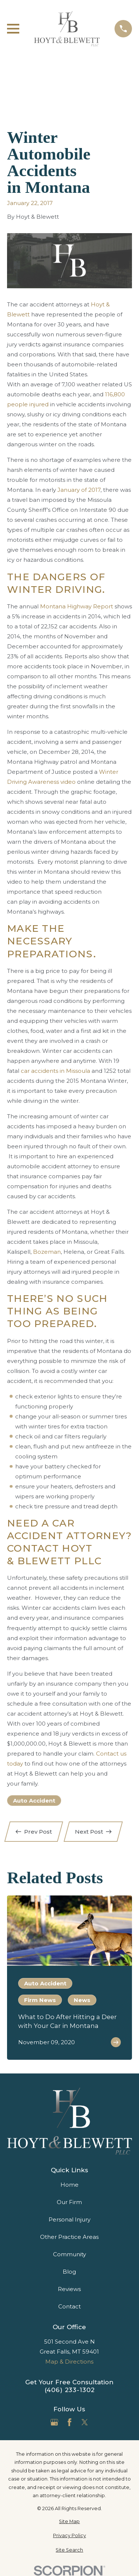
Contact (69, 2306)
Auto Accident (34, 1800)
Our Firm (69, 2202)
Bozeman (47, 1251)
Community (69, 2254)
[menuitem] (69, 2522)
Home (69, 2184)
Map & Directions (69, 2361)
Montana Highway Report (76, 606)
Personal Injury (69, 2219)
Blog (69, 2271)
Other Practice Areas (69, 2236)
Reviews (69, 2289)
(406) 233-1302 (69, 2390)
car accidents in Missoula (55, 1070)
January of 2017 (78, 489)
